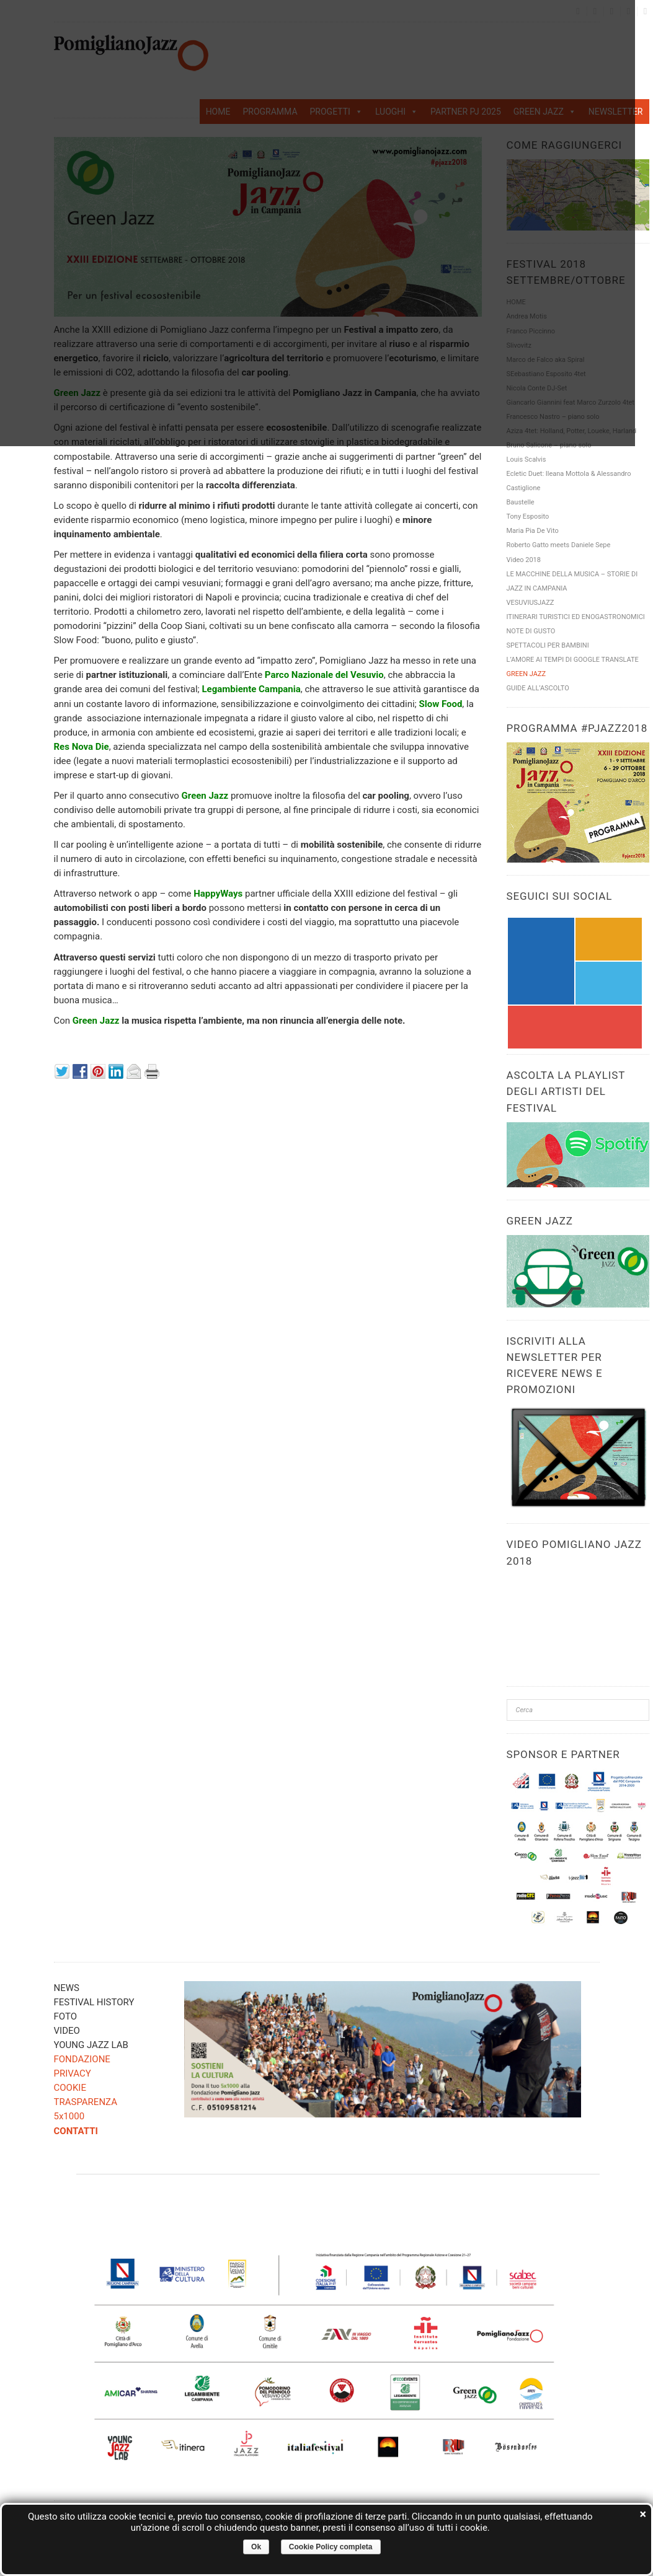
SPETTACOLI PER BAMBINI (548, 645)
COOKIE (70, 2087)
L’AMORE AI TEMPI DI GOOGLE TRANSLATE (573, 660)
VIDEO (67, 2030)
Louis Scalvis (526, 459)
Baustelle (521, 502)
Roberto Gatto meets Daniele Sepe (559, 545)
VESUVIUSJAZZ (530, 603)
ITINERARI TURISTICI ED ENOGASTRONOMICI (576, 617)
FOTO (65, 2016)
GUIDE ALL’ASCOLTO (538, 688)
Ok (256, 2547)
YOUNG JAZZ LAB (91, 2045)
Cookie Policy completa (331, 2547)
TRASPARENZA (85, 2102)
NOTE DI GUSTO (531, 631)
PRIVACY (72, 2073)
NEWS (66, 1988)
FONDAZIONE (82, 2059)
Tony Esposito (528, 516)
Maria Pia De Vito (533, 531)
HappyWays (217, 893)
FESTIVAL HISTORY (94, 2002)
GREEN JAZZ (526, 674)
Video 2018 (524, 560)
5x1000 (69, 2116)
